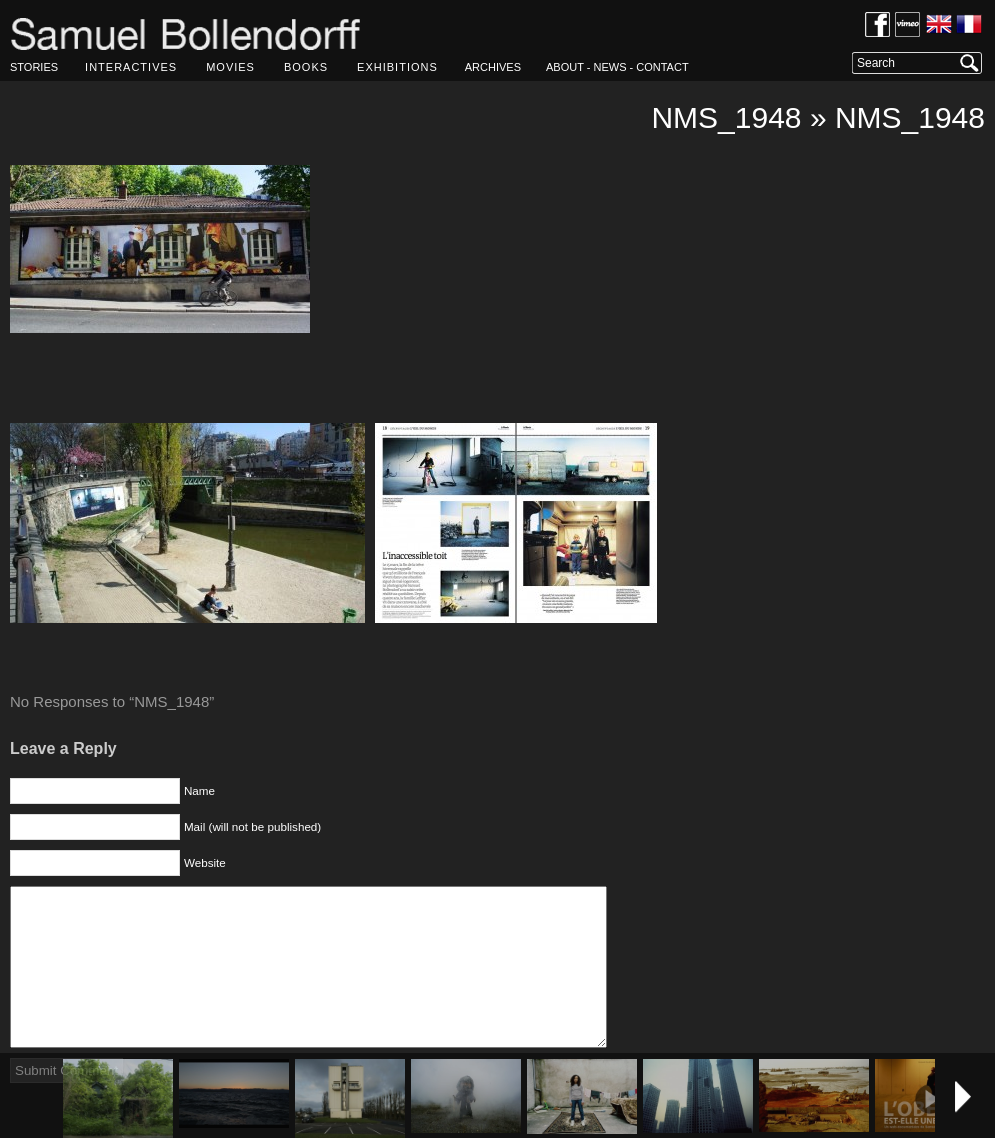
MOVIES (230, 67)
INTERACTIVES (131, 67)
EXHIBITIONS (397, 67)
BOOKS (306, 67)
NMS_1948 (726, 117)
